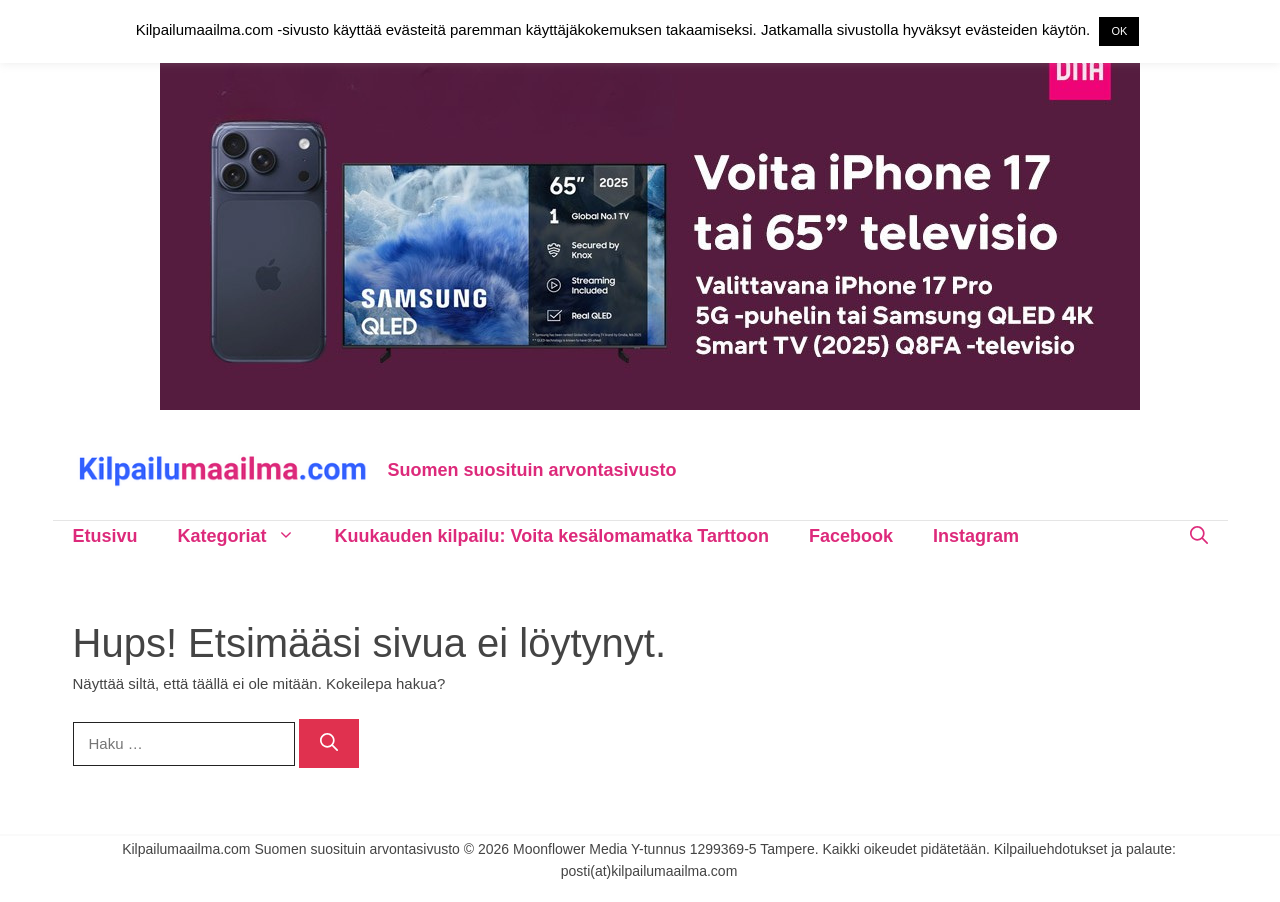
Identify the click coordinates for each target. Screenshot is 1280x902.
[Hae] (329, 743)
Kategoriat (246, 536)
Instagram (976, 536)
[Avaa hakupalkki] (1199, 536)
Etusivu (105, 536)
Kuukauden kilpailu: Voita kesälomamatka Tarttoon (552, 536)
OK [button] (1119, 31)
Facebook (851, 536)
